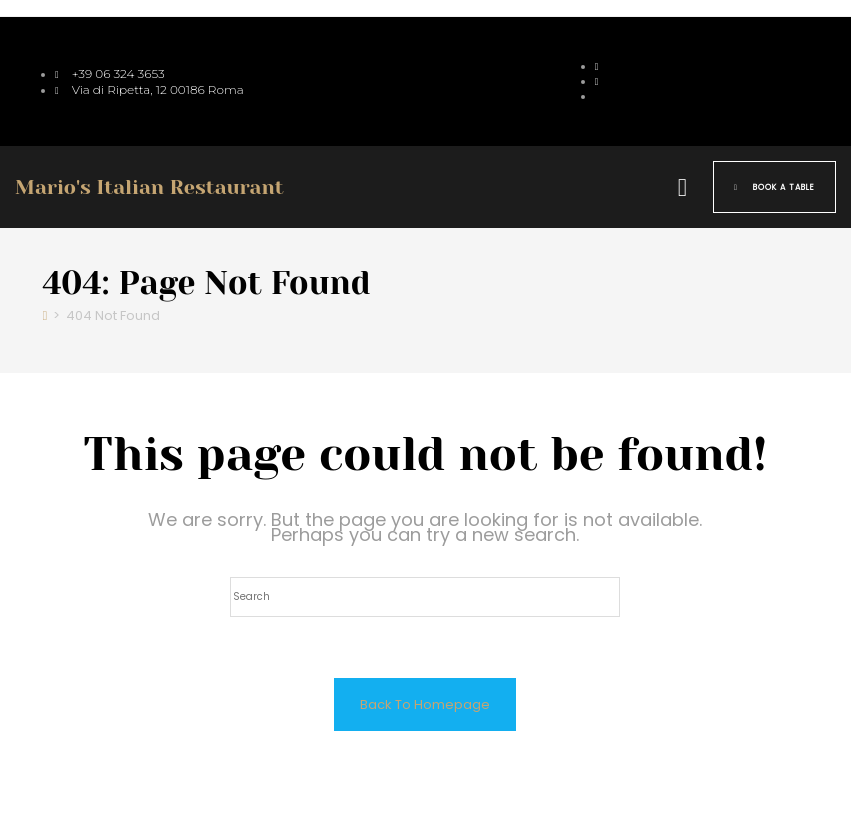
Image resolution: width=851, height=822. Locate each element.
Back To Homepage (425, 704)
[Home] (45, 315)
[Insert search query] (425, 597)
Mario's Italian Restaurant (149, 187)
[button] (682, 187)
